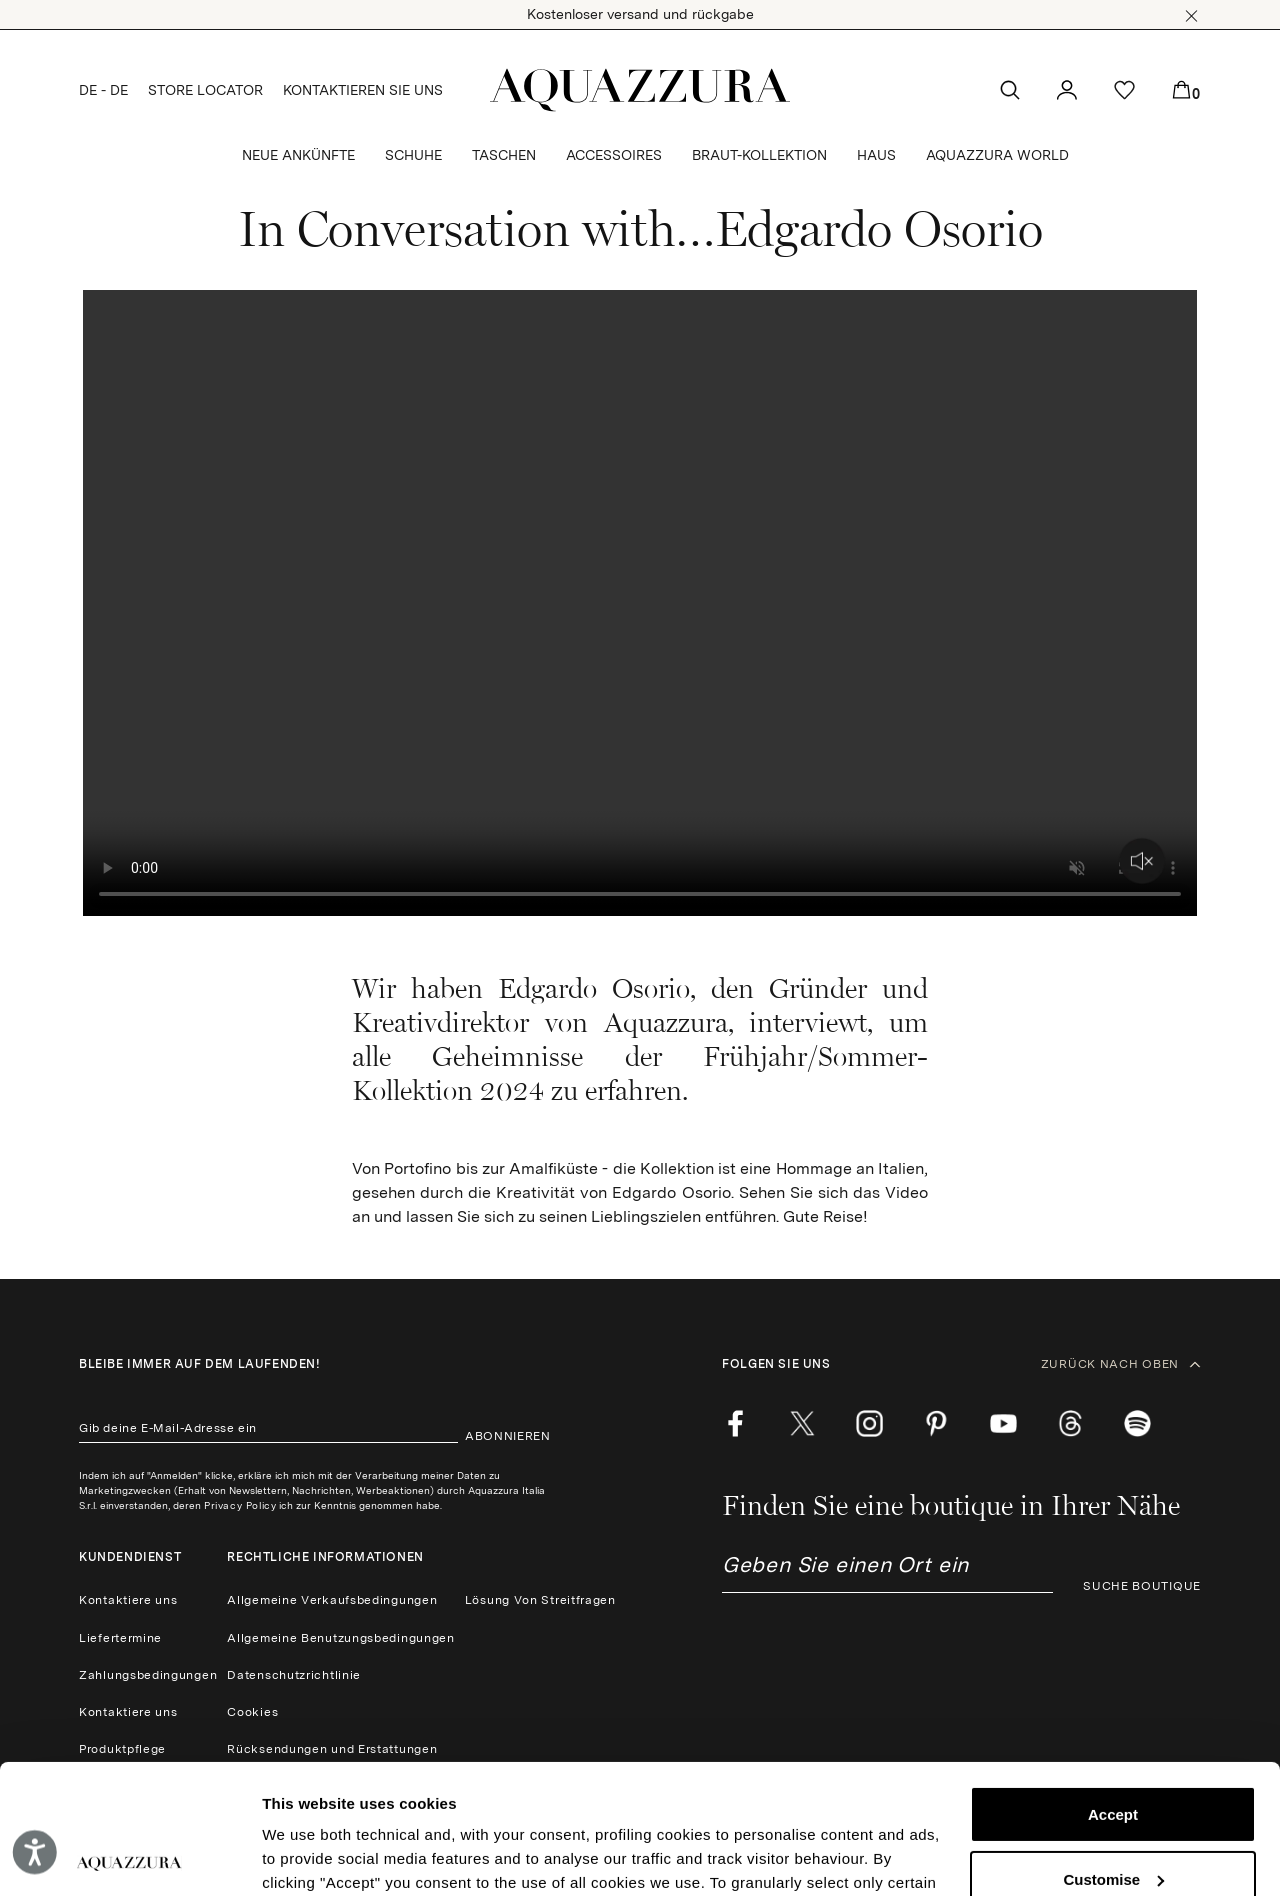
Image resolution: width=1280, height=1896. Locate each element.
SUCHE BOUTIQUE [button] (1142, 1586)
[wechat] (1137, 1423)
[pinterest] (936, 1423)
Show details (308, 1856)
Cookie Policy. (682, 1801)
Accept (1113, 1685)
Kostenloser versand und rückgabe (640, 14)
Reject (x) (1113, 1814)
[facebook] (735, 1423)
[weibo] (1070, 1423)
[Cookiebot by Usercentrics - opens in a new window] (129, 1857)
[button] (1191, 16)
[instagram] (869, 1423)
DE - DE (103, 90)
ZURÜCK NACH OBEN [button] (1121, 1364)
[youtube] (1003, 1423)
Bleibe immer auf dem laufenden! (200, 1364)
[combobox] (887, 1572)
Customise (1113, 1749)
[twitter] (802, 1423)
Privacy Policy (240, 1505)
